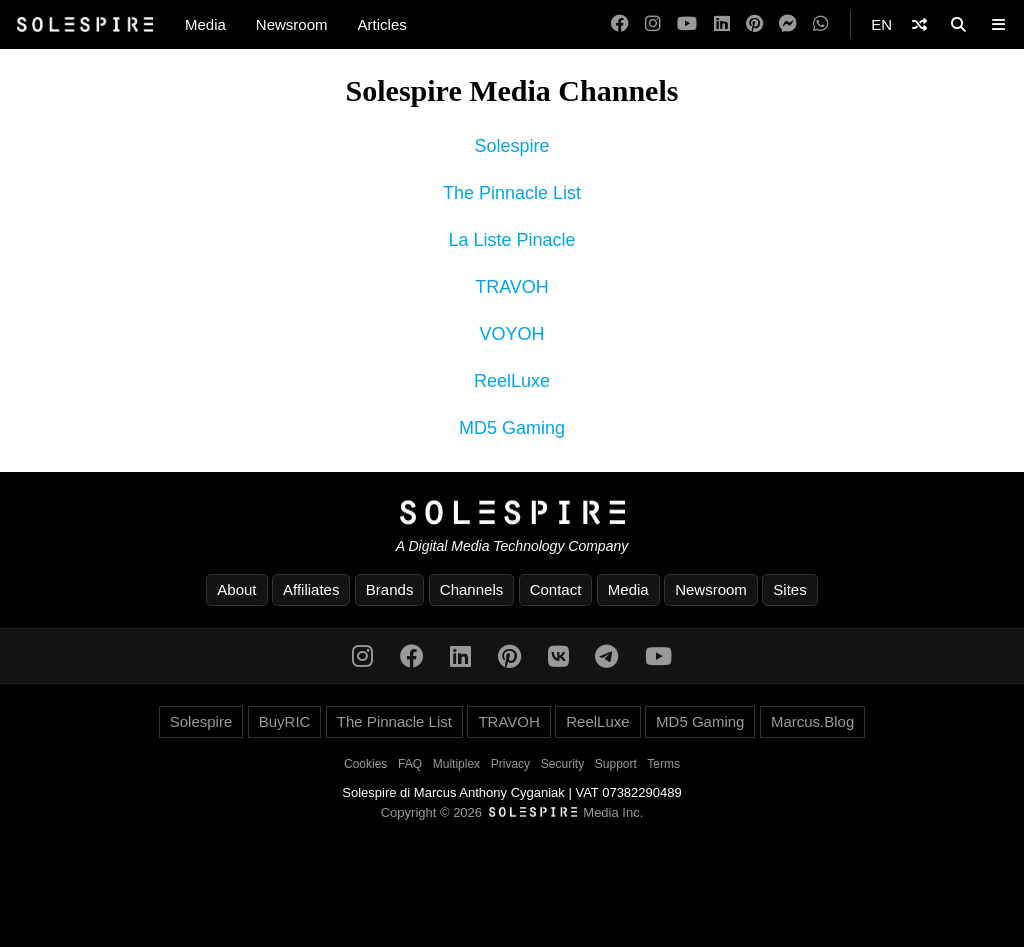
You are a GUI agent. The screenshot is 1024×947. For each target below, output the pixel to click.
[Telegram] (606, 656)
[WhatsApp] (821, 24)
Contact (556, 589)
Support (616, 764)
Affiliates (311, 589)
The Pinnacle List (512, 193)
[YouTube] (687, 24)
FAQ (410, 764)
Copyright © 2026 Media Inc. (512, 812)
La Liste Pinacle (511, 240)
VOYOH (511, 334)
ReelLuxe (512, 381)
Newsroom (292, 24)
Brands (390, 589)
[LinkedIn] (722, 24)
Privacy (510, 764)
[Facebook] (620, 24)
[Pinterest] (754, 24)
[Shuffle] (919, 24)
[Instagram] (653, 24)
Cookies (365, 764)
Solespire (511, 146)
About (236, 589)
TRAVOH (512, 287)
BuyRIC (285, 721)
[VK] (558, 656)
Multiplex (456, 764)
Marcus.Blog (812, 721)
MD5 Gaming (512, 428)
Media (205, 24)
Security (562, 764)
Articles (382, 24)
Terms (663, 764)
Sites (789, 589)
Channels (471, 589)
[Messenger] (788, 24)
